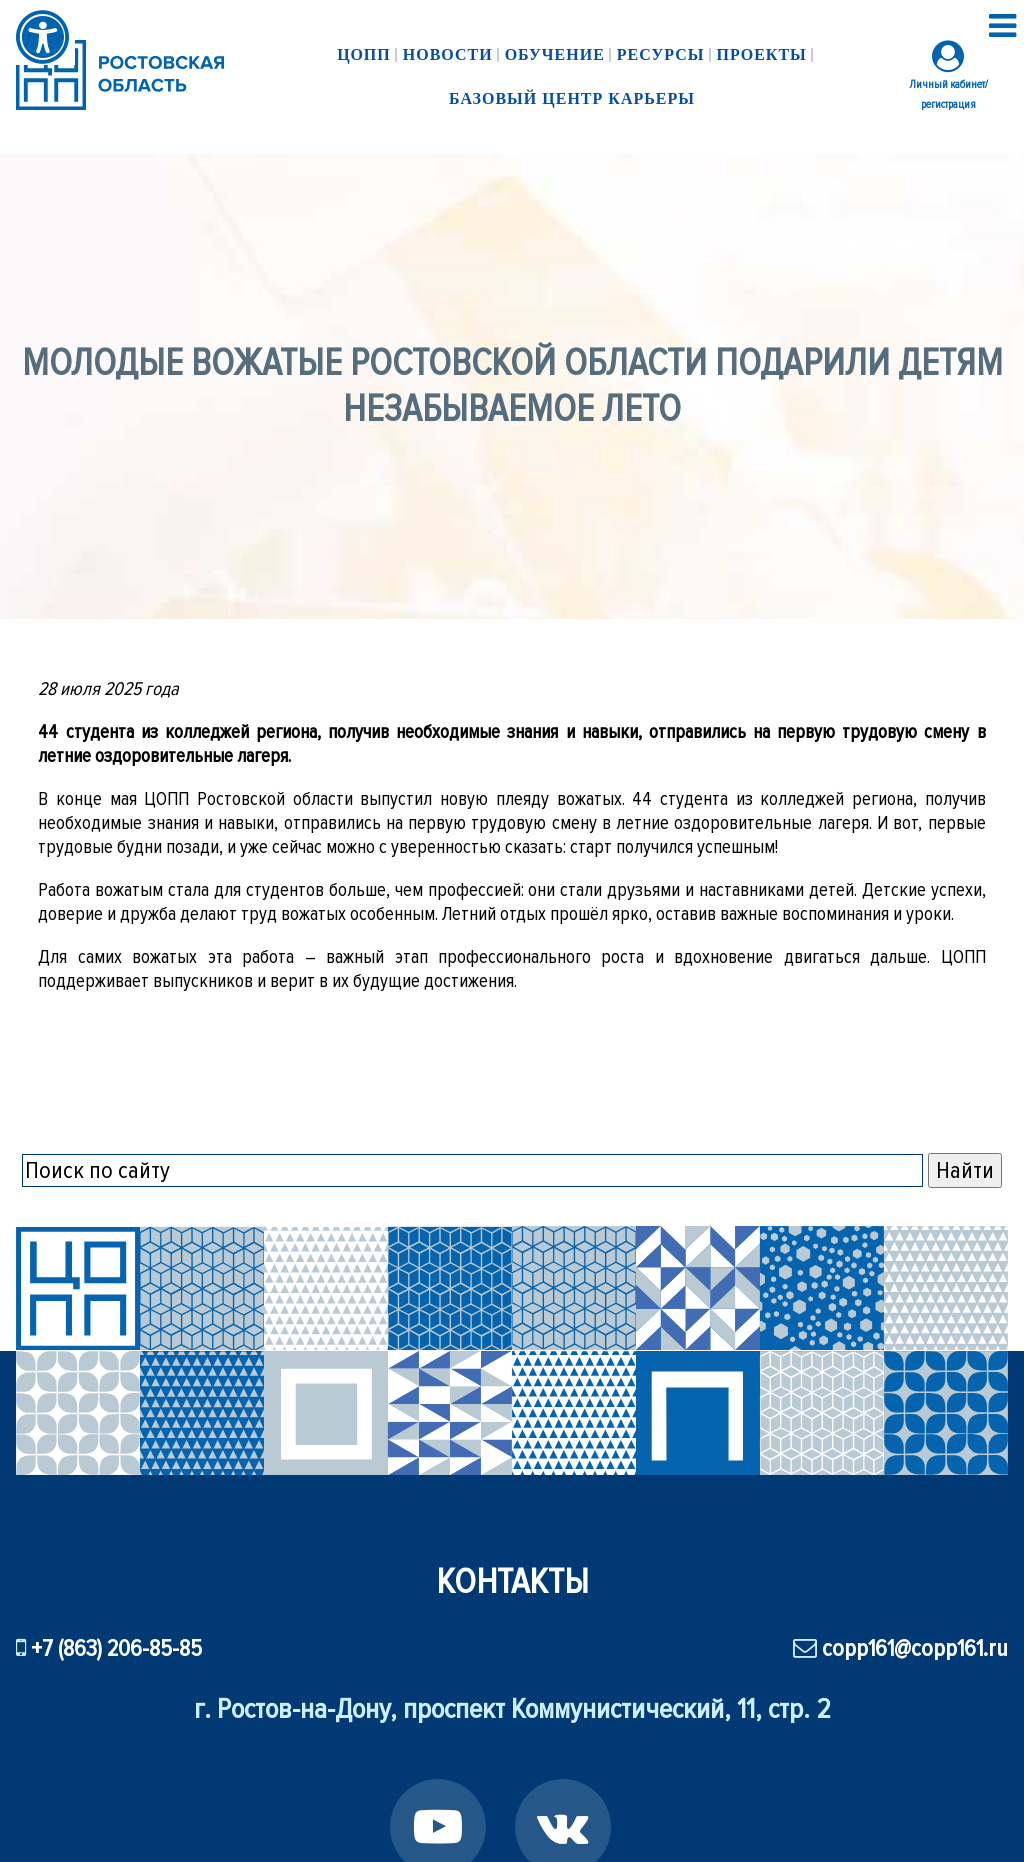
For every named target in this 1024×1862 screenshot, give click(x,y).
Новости (448, 54)
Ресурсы (661, 54)
